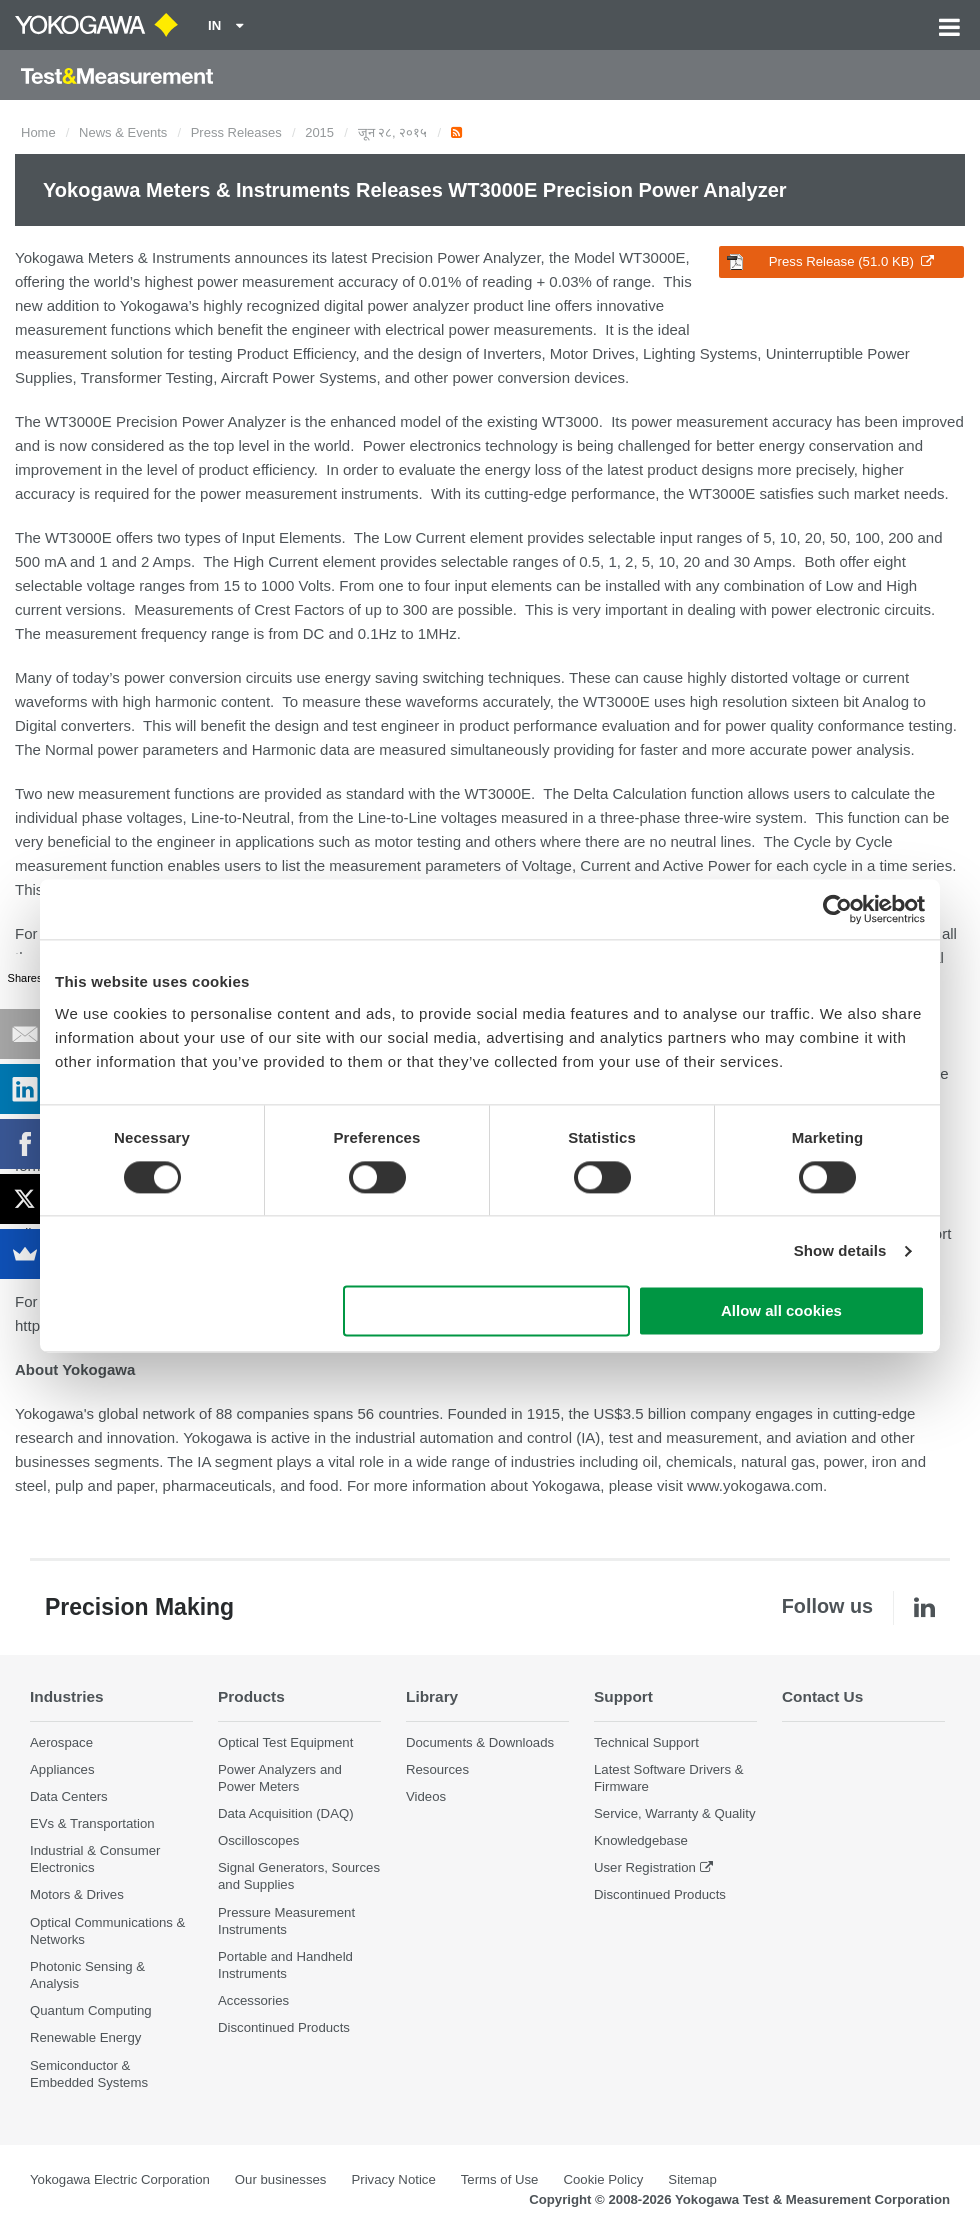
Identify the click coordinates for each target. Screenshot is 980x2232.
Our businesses (281, 2179)
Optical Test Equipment (285, 1742)
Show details (840, 1250)
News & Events (123, 132)
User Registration (645, 1867)
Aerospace (61, 1742)
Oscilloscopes (258, 1840)
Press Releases (236, 132)
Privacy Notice (393, 2179)
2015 (319, 132)
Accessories (253, 2000)
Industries (67, 1696)
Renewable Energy (85, 2037)
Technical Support (646, 1742)
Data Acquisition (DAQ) (286, 1813)
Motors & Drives (77, 1894)
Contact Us (822, 1696)
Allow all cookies (781, 1311)
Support (623, 1696)
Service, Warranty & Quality (674, 1813)
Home (38, 132)
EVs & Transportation (92, 1823)
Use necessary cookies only (487, 1311)
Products (251, 1696)
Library (432, 1696)
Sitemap (692, 2179)
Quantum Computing (91, 2010)
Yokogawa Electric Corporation (120, 2179)
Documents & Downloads (480, 1742)
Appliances (62, 1769)
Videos (426, 1796)
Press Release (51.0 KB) (830, 262)
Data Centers (69, 1796)
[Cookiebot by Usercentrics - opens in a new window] (837, 909)
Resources (437, 1769)
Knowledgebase (641, 1840)
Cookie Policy (603, 2179)
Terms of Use (500, 2179)
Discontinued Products (284, 2027)
